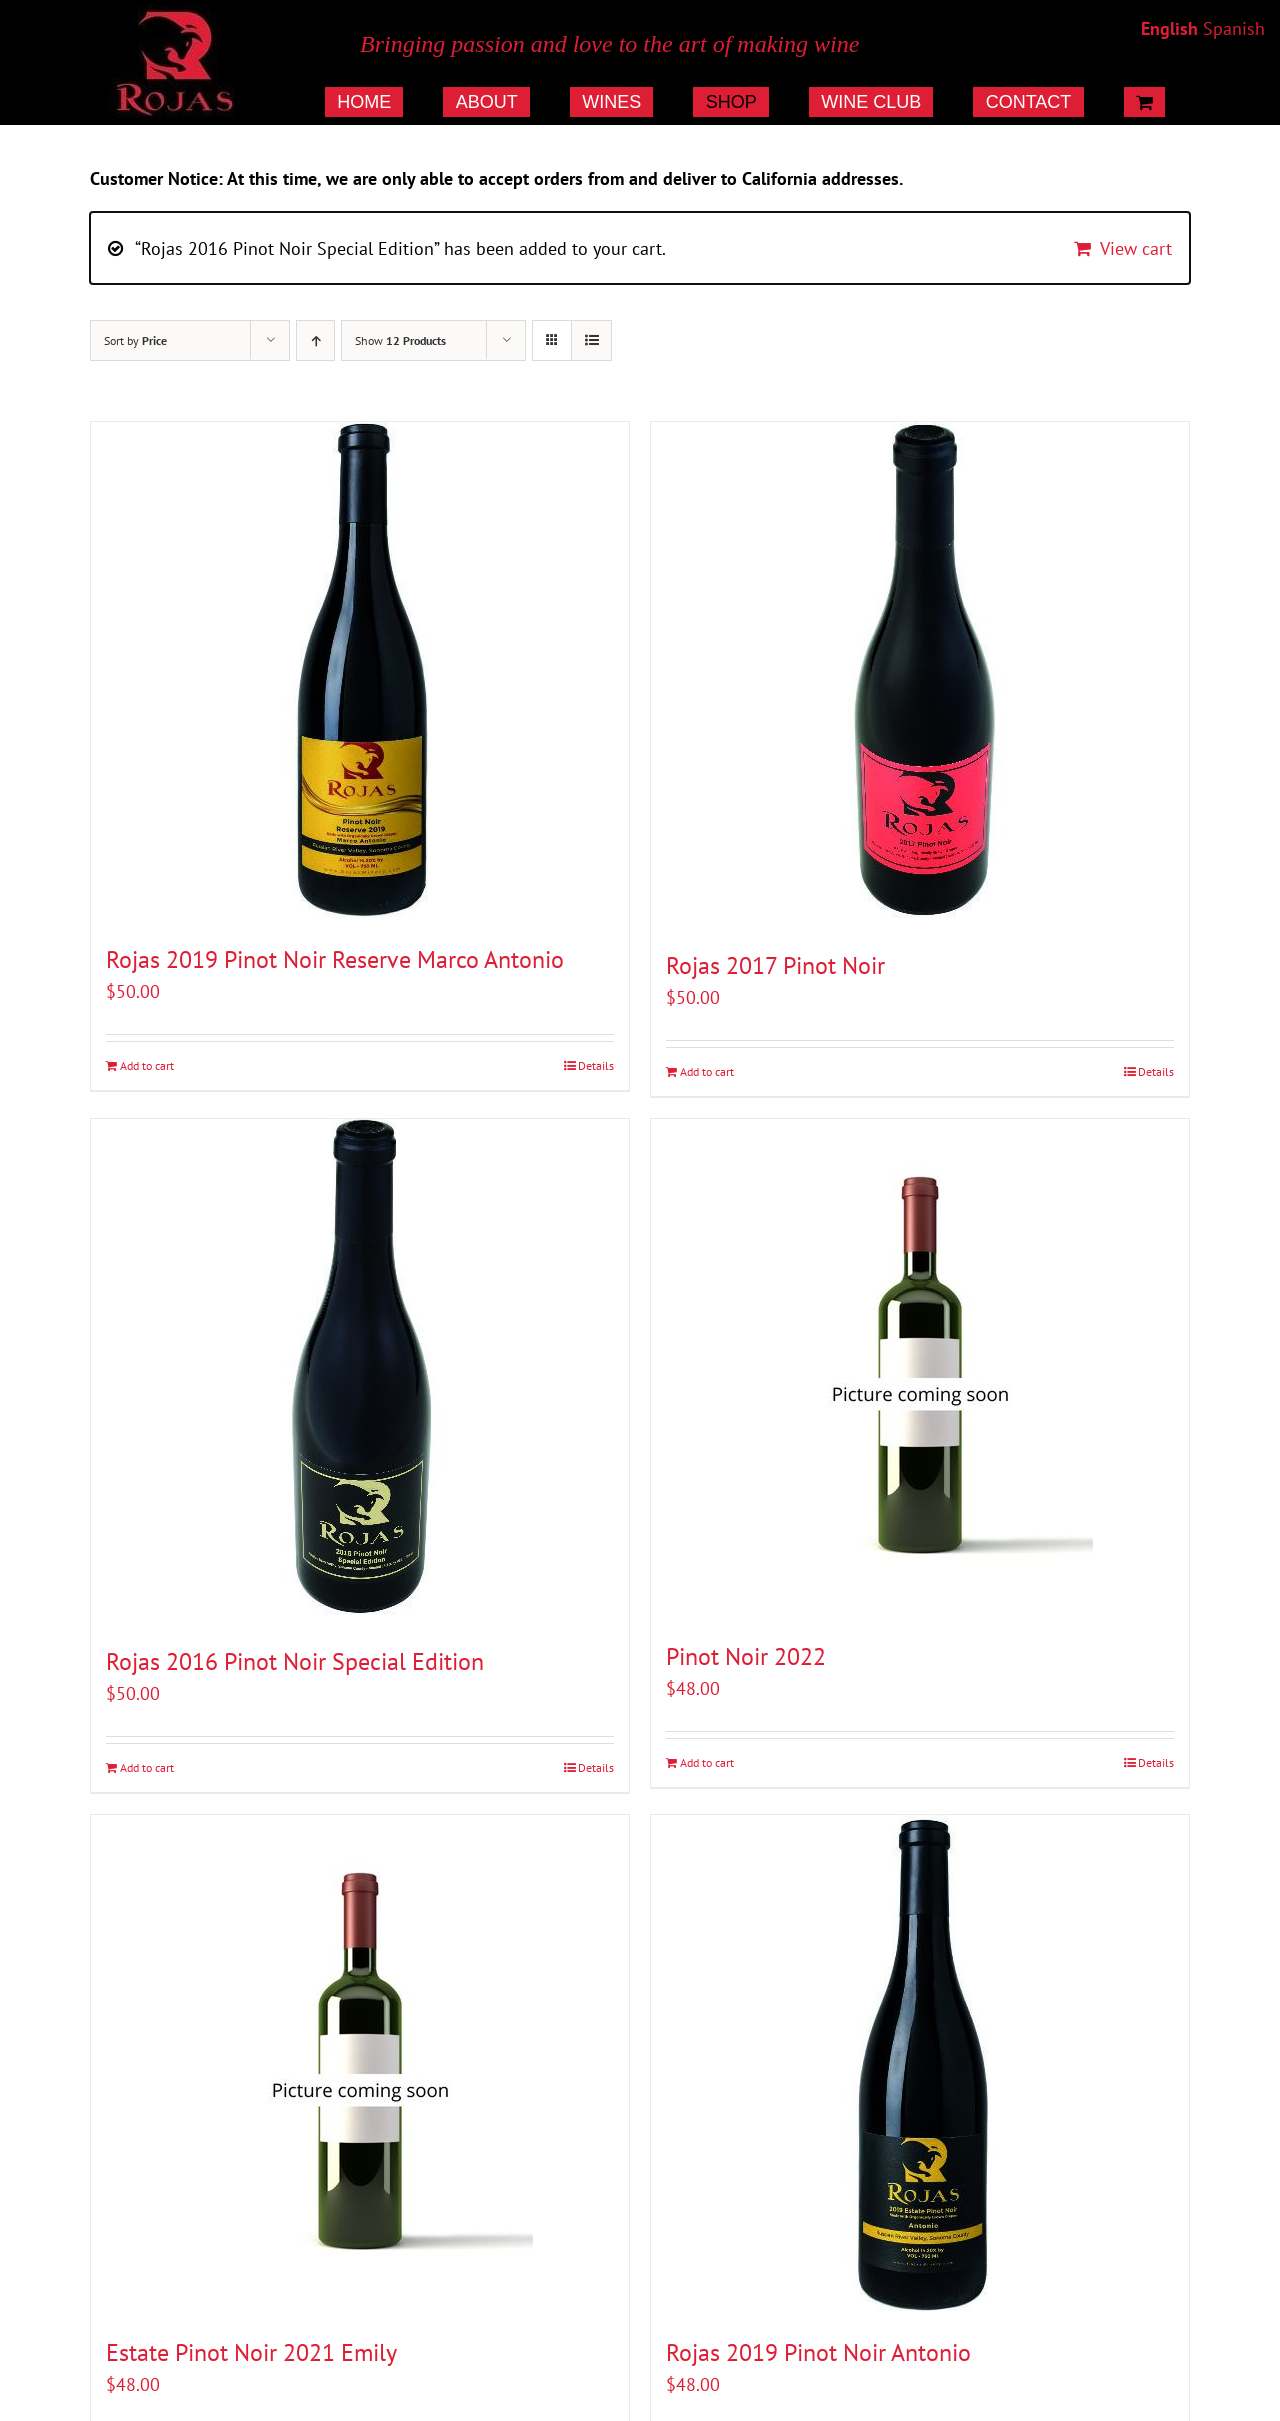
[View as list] (591, 340)
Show (400, 340)
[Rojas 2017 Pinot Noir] (920, 675)
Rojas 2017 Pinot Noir (775, 965)
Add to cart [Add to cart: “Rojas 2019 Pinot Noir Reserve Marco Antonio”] (147, 1065)
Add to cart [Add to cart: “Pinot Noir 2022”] (707, 1762)
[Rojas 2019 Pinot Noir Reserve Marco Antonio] (360, 672)
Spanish (1234, 28)
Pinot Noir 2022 (746, 1656)
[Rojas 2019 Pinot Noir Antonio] (920, 2065)
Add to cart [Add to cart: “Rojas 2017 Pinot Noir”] (707, 1071)
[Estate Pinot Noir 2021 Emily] (360, 2065)
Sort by (135, 340)
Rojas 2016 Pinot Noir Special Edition (295, 1661)
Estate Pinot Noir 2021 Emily (251, 2352)
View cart (1136, 248)
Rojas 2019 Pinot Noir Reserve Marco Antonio (335, 959)
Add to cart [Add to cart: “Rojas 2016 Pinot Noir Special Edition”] (147, 1767)
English (1169, 28)
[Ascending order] (315, 340)
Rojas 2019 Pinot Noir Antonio (818, 2352)
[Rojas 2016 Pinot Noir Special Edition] (360, 1371)
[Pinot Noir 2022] (920, 1369)
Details (596, 1065)
